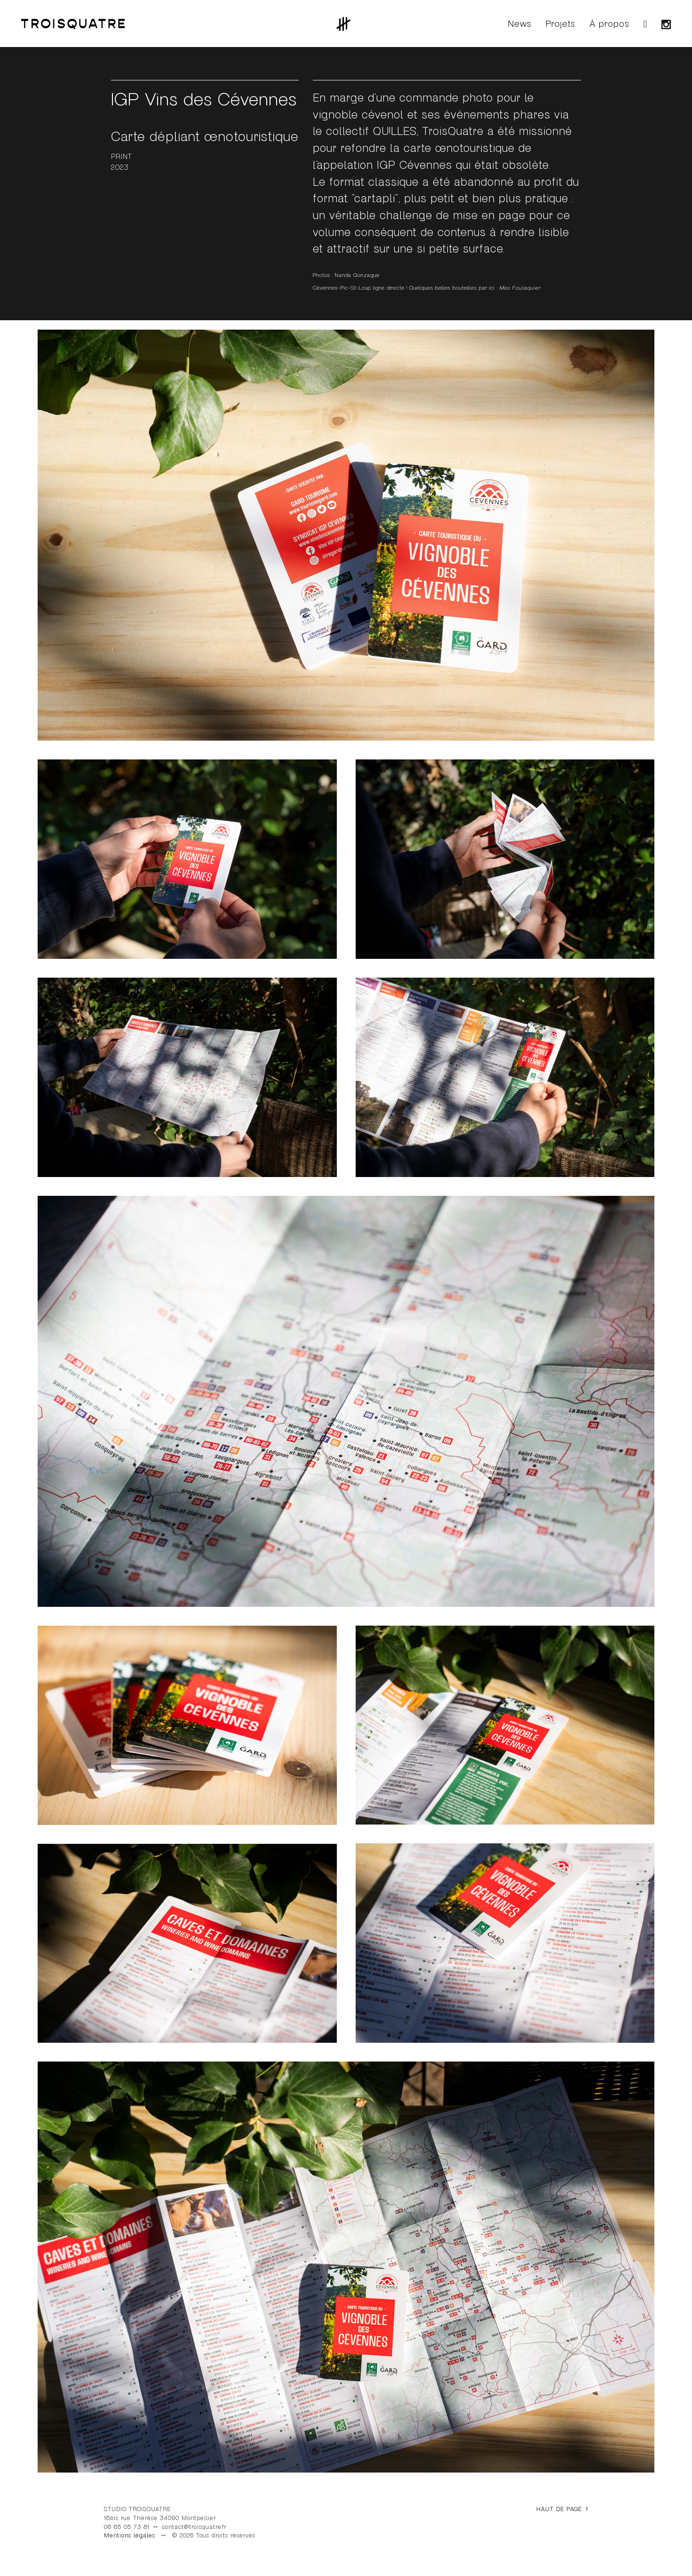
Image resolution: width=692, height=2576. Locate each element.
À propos (609, 24)
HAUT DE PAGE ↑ (562, 2509)
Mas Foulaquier (520, 288)
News (520, 24)
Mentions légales (129, 2536)
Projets (560, 24)
